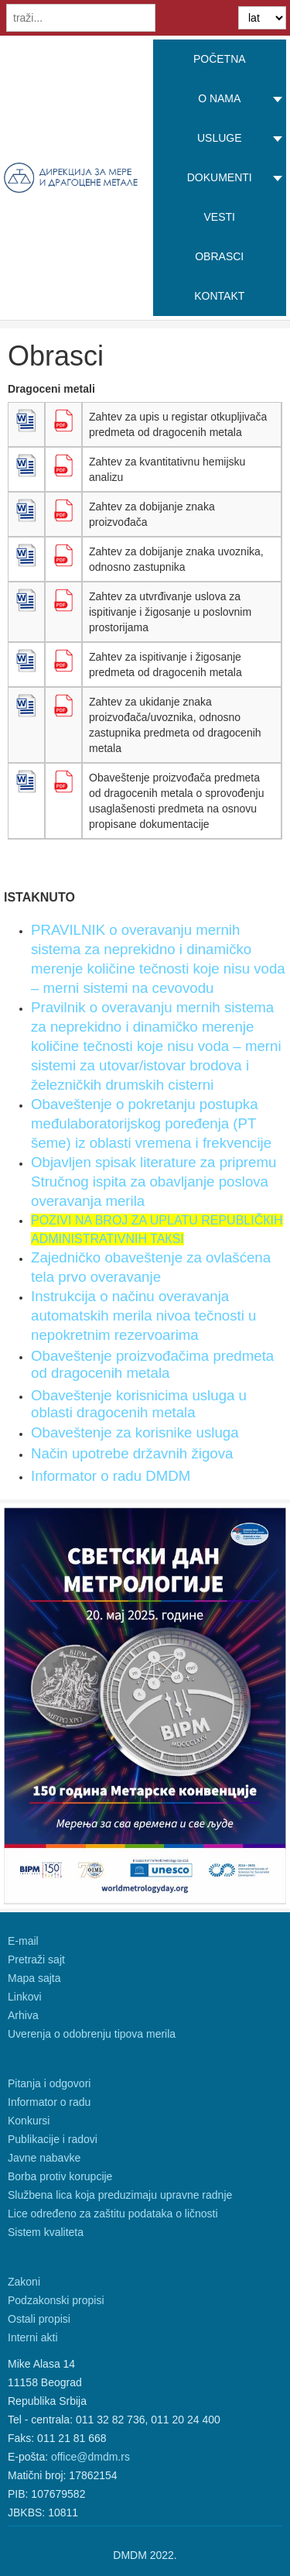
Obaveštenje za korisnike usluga (135, 1432)
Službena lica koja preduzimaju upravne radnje (120, 2195)
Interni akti (33, 2337)
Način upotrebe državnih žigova (132, 1453)
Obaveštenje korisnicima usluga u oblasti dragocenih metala (139, 1403)
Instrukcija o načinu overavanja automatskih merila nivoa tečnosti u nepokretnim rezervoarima (143, 1315)
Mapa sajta (34, 1978)
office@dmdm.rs (90, 2457)
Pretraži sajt (36, 1959)
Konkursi (28, 2120)
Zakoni (24, 2281)
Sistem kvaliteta (46, 2232)
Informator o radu (49, 2102)
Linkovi (25, 1996)
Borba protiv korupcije (60, 2176)
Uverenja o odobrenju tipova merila (92, 2034)
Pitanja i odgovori (49, 2083)
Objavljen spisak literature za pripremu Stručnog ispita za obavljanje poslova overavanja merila (153, 1181)
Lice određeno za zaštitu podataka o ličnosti (113, 2213)
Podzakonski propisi (56, 2300)
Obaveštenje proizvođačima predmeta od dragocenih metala (152, 1364)
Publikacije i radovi (52, 2139)
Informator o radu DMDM (110, 1476)
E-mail (23, 1941)
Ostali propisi (39, 2319)
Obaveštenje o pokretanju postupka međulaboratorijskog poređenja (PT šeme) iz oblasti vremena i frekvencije (151, 1123)
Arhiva (23, 2015)
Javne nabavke (44, 2158)
